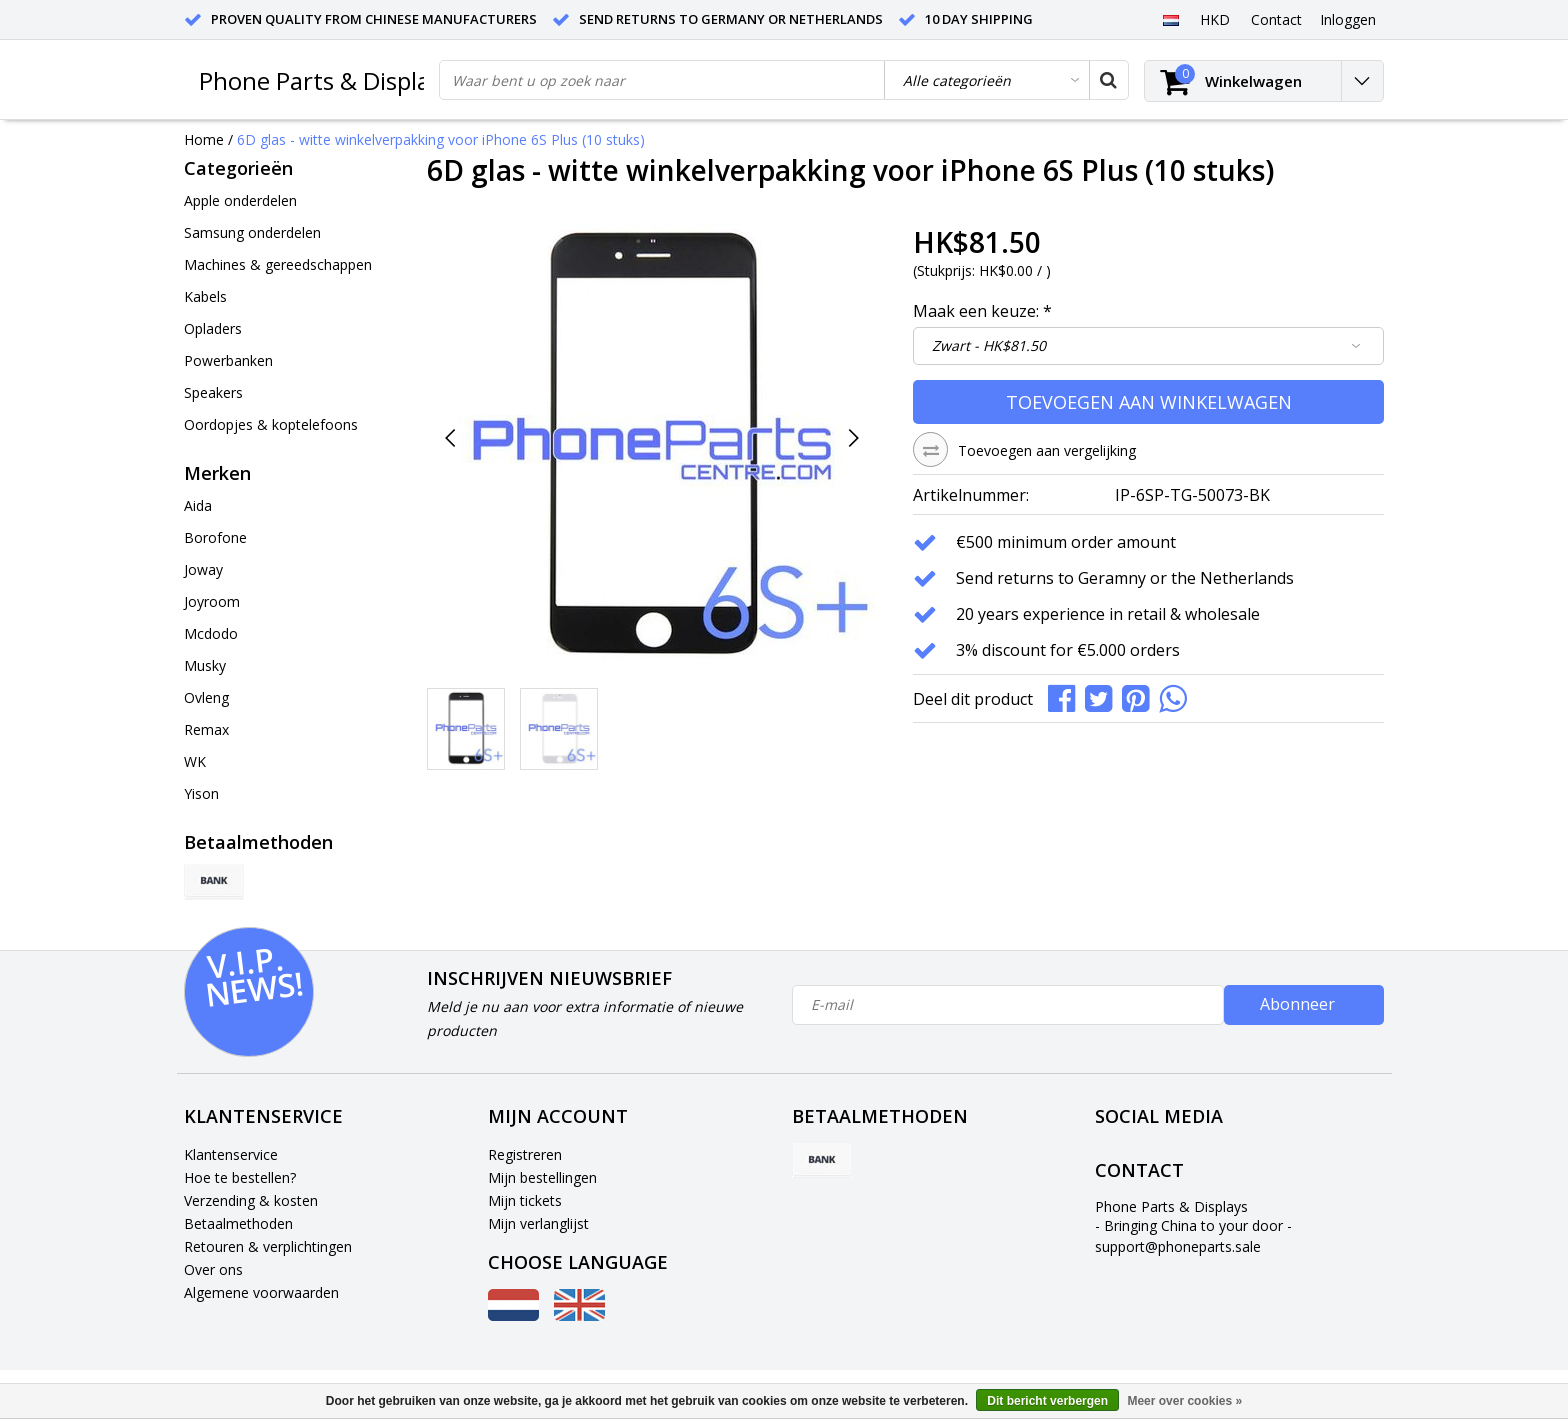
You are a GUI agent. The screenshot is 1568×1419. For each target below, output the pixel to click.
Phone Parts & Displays (326, 80)
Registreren (525, 1154)
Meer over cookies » (1184, 1401)
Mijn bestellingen (542, 1177)
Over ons (213, 1269)
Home (204, 139)
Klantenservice (231, 1154)
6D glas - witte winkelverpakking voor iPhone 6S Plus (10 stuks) (441, 139)
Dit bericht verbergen (1047, 1401)
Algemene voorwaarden (261, 1292)
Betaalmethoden (238, 1223)
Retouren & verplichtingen (268, 1246)
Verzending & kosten (251, 1200)
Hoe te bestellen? (240, 1177)
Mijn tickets (525, 1200)
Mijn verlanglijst (538, 1223)
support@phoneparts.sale (1178, 1246)
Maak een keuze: (982, 311)
